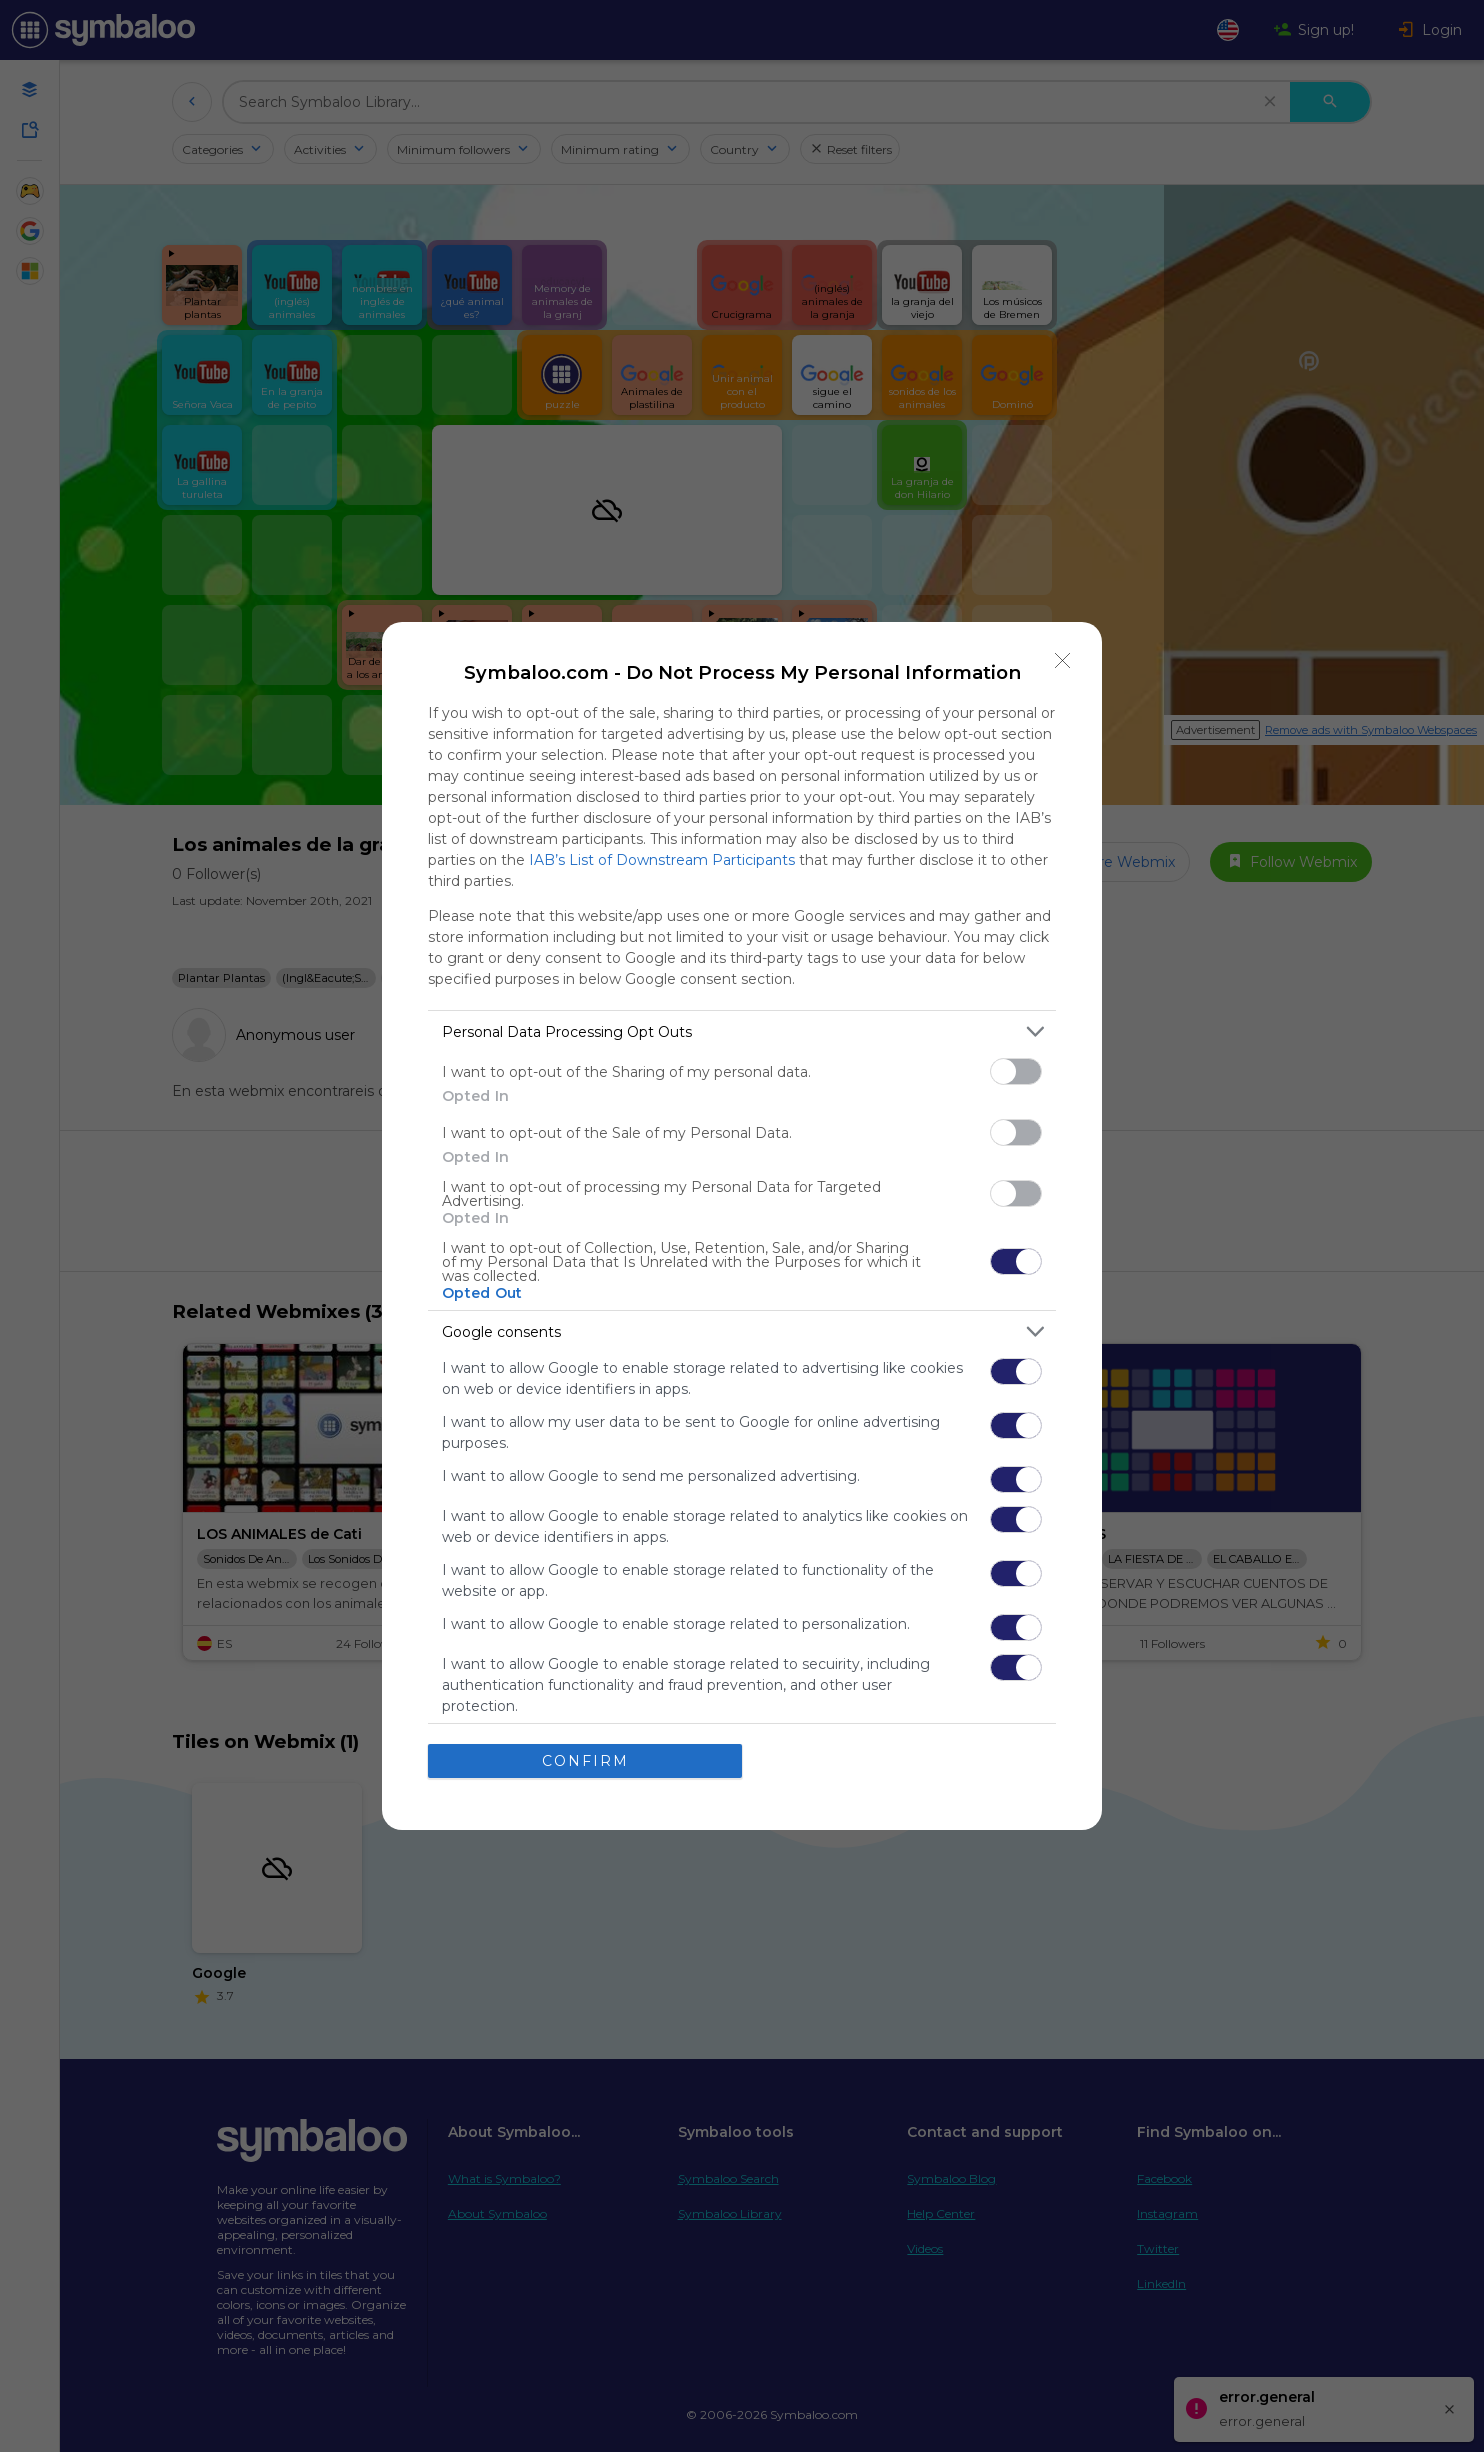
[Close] (1063, 661)
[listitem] (742, 1031)
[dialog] (742, 1226)
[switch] (1016, 1071)
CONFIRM (585, 1760)
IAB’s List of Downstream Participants (662, 860)
